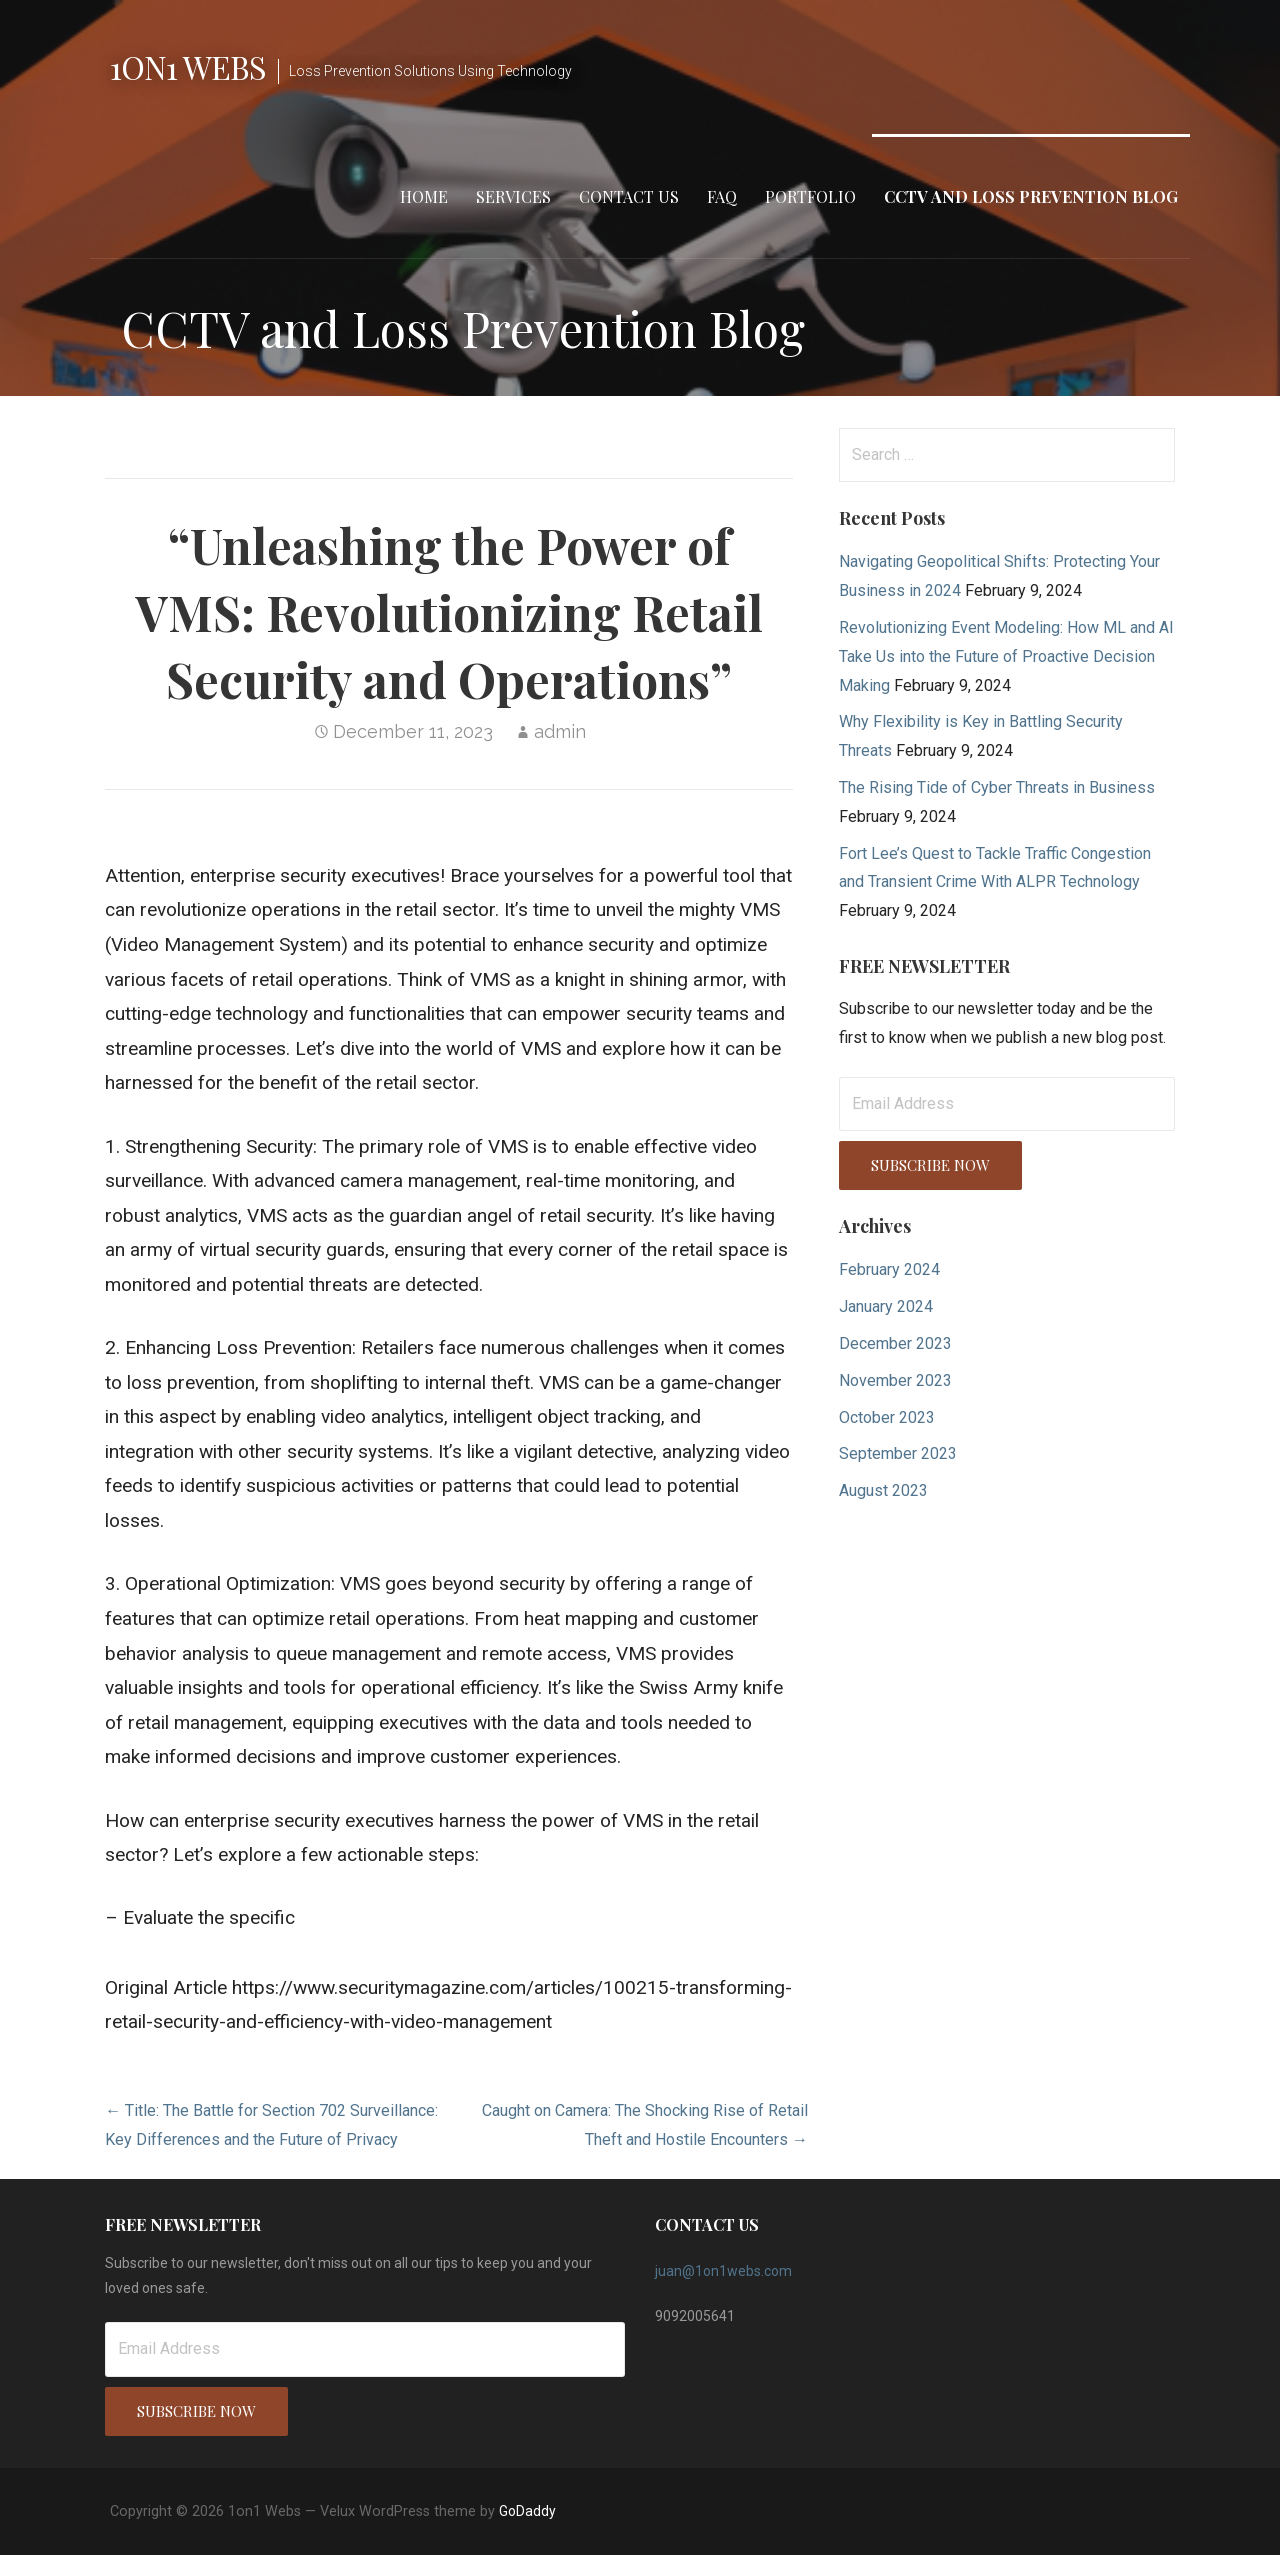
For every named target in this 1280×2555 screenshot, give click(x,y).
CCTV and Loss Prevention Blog (1031, 196)
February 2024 (889, 1269)
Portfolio (810, 196)
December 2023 (895, 1343)
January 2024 (886, 1306)
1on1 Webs (188, 66)
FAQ (722, 196)
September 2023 (898, 1453)
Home (424, 196)
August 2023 (883, 1490)
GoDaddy (527, 2511)
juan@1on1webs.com (723, 2271)
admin (560, 731)
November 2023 (895, 1380)
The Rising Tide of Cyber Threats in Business (997, 787)
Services (513, 196)
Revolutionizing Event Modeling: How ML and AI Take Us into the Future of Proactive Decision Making (1006, 656)
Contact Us (629, 196)
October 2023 (887, 1417)
